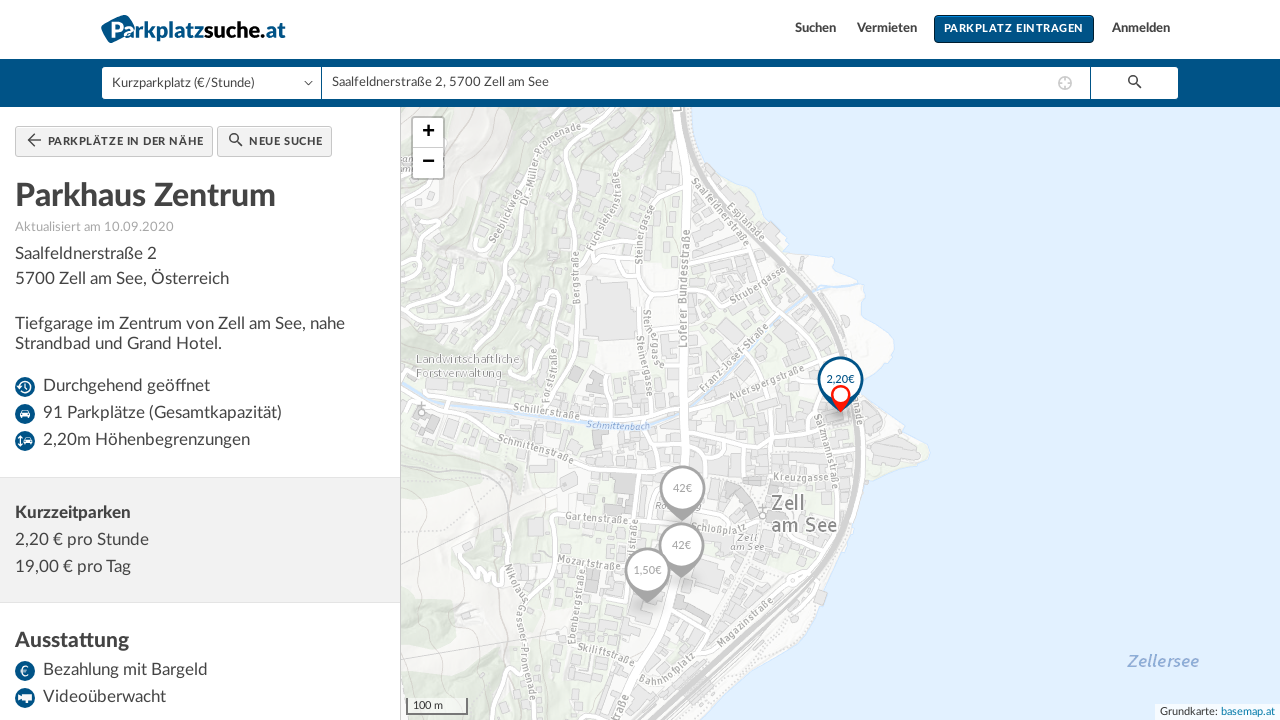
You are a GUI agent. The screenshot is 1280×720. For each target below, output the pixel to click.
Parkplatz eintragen (1014, 28)
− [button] (428, 163)
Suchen (817, 28)
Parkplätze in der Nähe (115, 140)
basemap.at (1248, 711)
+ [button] (428, 133)
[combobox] (706, 83)
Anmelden (1141, 28)
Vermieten (888, 28)
